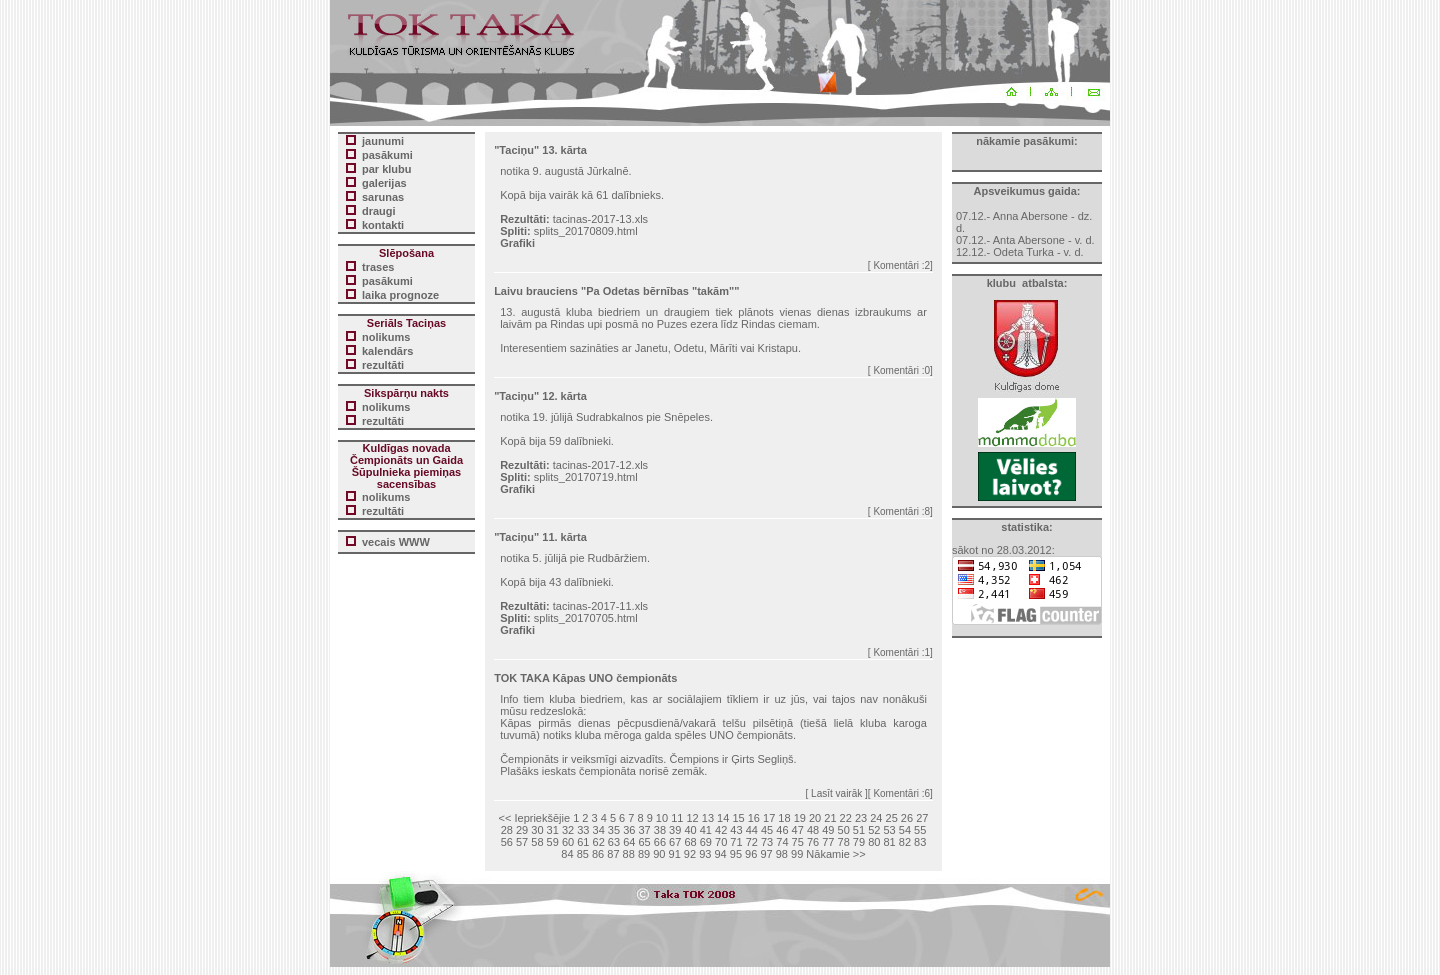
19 (800, 818)
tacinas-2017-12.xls (600, 465)
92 (690, 854)
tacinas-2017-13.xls (600, 219)
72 (752, 842)
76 (813, 842)
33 (583, 830)
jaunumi (383, 141)
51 (859, 830)
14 (723, 818)
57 (522, 842)
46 (782, 830)
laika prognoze (400, 295)
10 (662, 818)
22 (846, 818)
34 (599, 830)
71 (736, 842)
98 (782, 854)
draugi (379, 211)
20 (815, 818)
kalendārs (387, 351)
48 (813, 830)
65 (644, 842)
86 (598, 854)
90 (659, 854)
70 (721, 842)
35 (614, 830)
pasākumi (387, 281)
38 (660, 830)
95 (736, 854)
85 (583, 854)
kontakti (383, 225)
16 (754, 818)
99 (797, 854)
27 (922, 818)
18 (784, 818)
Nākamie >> (835, 854)
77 (828, 842)
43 (736, 830)
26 (907, 818)
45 (767, 830)
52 (874, 830)
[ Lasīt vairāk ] (837, 793)
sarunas (383, 197)
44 (752, 830)
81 (889, 842)
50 (844, 830)
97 (766, 854)
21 (830, 818)
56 (507, 842)
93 (705, 854)
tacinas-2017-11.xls (600, 606)
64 (629, 842)
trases (378, 267)
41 (706, 830)
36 (629, 830)
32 (568, 830)
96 (751, 854)
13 (708, 818)
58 (537, 842)
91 (675, 854)
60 (568, 842)
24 (876, 818)
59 (553, 842)
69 (706, 842)
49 (828, 830)
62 (599, 842)
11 (677, 818)
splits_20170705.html (586, 618)
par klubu (387, 169)
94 (720, 854)
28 (507, 830)
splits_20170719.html (586, 477)
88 (629, 854)
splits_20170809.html (586, 231)
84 (567, 854)
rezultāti (383, 365)
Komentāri (896, 265)
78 (844, 842)
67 (675, 842)
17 (769, 818)
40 (690, 830)
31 (553, 830)
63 (614, 842)
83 (920, 842)
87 (613, 854)
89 (644, 854)
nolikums (386, 337)
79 (859, 842)
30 (537, 830)
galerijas (384, 183)
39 (675, 830)
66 (660, 842)
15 (738, 818)
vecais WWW (396, 542)
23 (861, 818)
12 (692, 818)
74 (782, 842)
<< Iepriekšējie (535, 818)
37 (644, 830)
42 (721, 830)
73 (767, 842)
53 (889, 830)
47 (798, 830)
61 (583, 842)
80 (874, 842)
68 (690, 842)
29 (522, 830)
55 (920, 830)
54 (905, 830)
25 (892, 818)
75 (798, 842)
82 (905, 842)
